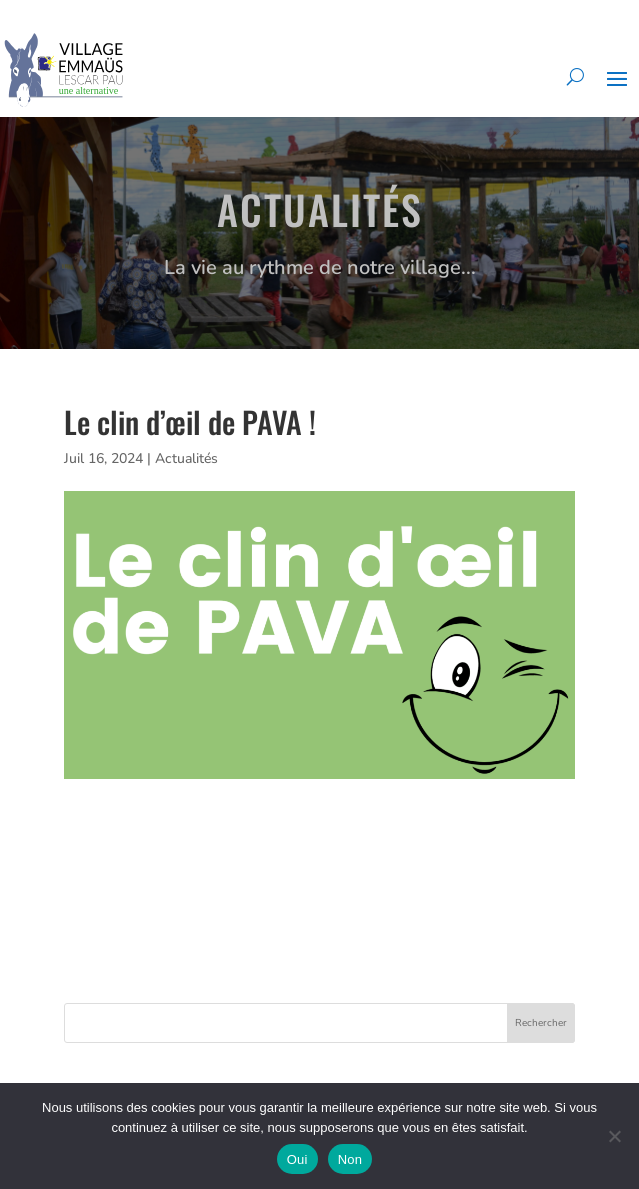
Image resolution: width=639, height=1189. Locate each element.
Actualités (186, 458)
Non (350, 1159)
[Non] (614, 1136)
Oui (297, 1159)
